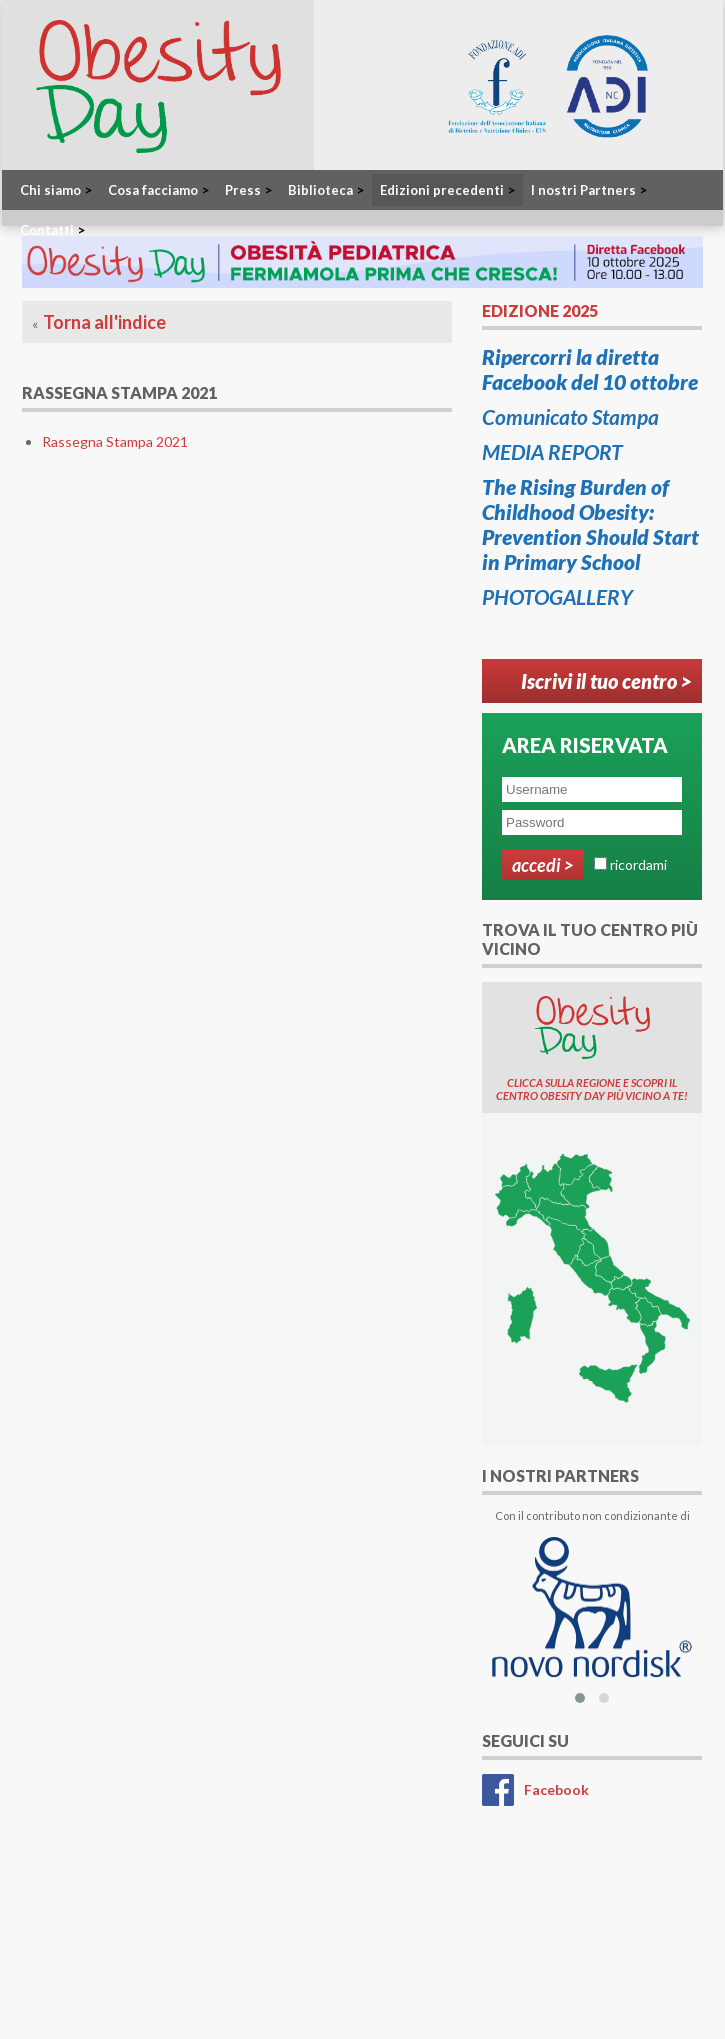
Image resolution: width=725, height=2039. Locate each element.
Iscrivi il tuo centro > (606, 681)
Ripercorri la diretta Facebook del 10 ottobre (590, 369)
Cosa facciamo (158, 189)
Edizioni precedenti (447, 189)
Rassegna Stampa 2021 (115, 441)
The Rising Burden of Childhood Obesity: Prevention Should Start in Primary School (590, 524)
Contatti (52, 229)
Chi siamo (56, 189)
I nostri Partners (589, 189)
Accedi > (543, 865)
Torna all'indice (104, 322)
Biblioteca (326, 189)
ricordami (638, 864)
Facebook (556, 1789)
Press (248, 189)
